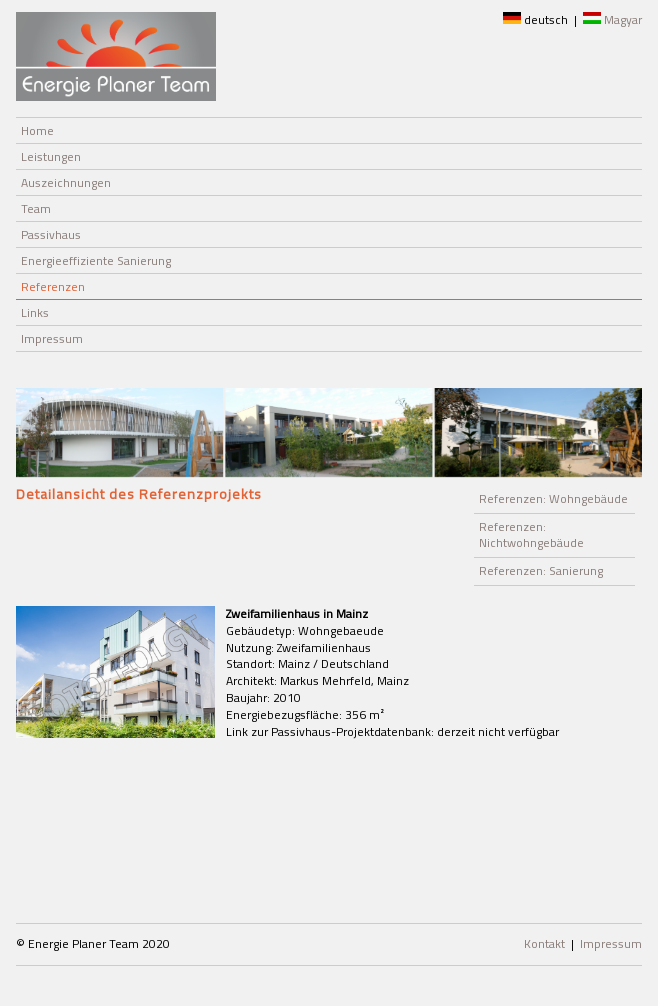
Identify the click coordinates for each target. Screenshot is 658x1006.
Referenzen (53, 286)
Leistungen (51, 156)
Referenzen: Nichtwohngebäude (531, 535)
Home (37, 130)
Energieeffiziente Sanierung (96, 260)
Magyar (612, 19)
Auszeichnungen (66, 182)
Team (36, 208)
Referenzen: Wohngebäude (553, 498)
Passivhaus (51, 234)
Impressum (52, 338)
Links (35, 312)
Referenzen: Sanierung (541, 570)
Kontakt (544, 943)
